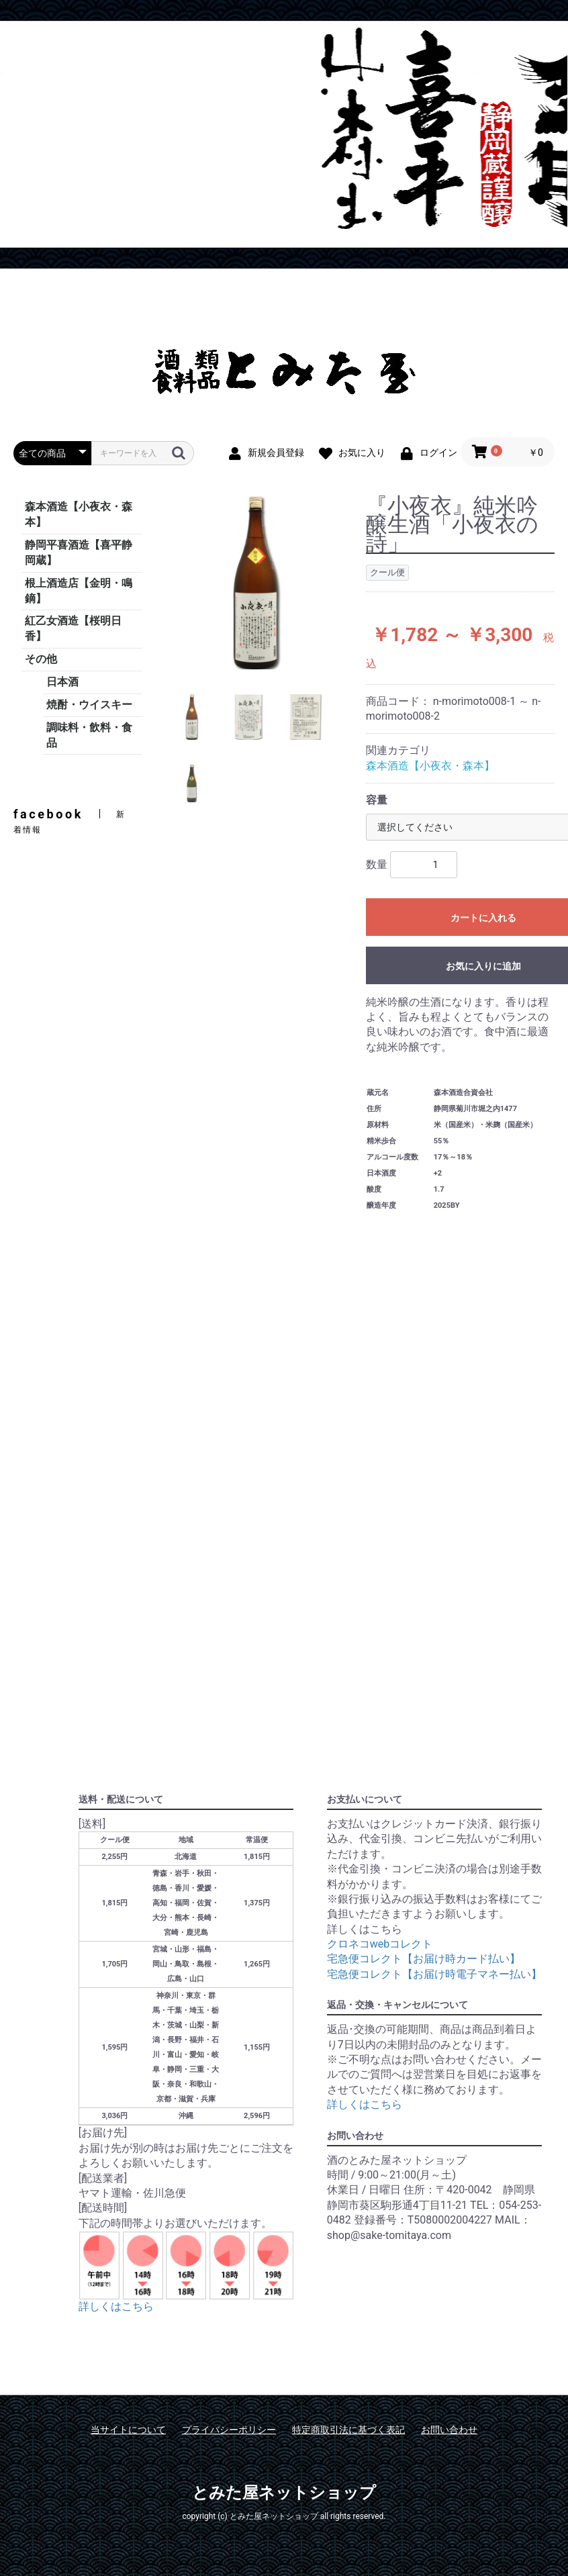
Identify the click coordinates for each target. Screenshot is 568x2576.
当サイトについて (128, 2429)
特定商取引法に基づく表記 (348, 2429)
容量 (376, 800)
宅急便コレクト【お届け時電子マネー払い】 (434, 1974)
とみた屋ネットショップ (284, 2492)
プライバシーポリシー (229, 2429)
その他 (41, 659)
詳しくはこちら (116, 2306)
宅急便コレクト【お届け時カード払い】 (423, 1958)
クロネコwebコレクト (380, 1944)
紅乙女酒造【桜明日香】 (73, 628)
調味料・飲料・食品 (89, 735)
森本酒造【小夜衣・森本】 (78, 514)
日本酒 (62, 681)
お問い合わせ (449, 2429)
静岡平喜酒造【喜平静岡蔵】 (78, 552)
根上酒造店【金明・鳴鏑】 (78, 591)
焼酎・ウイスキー (89, 704)
